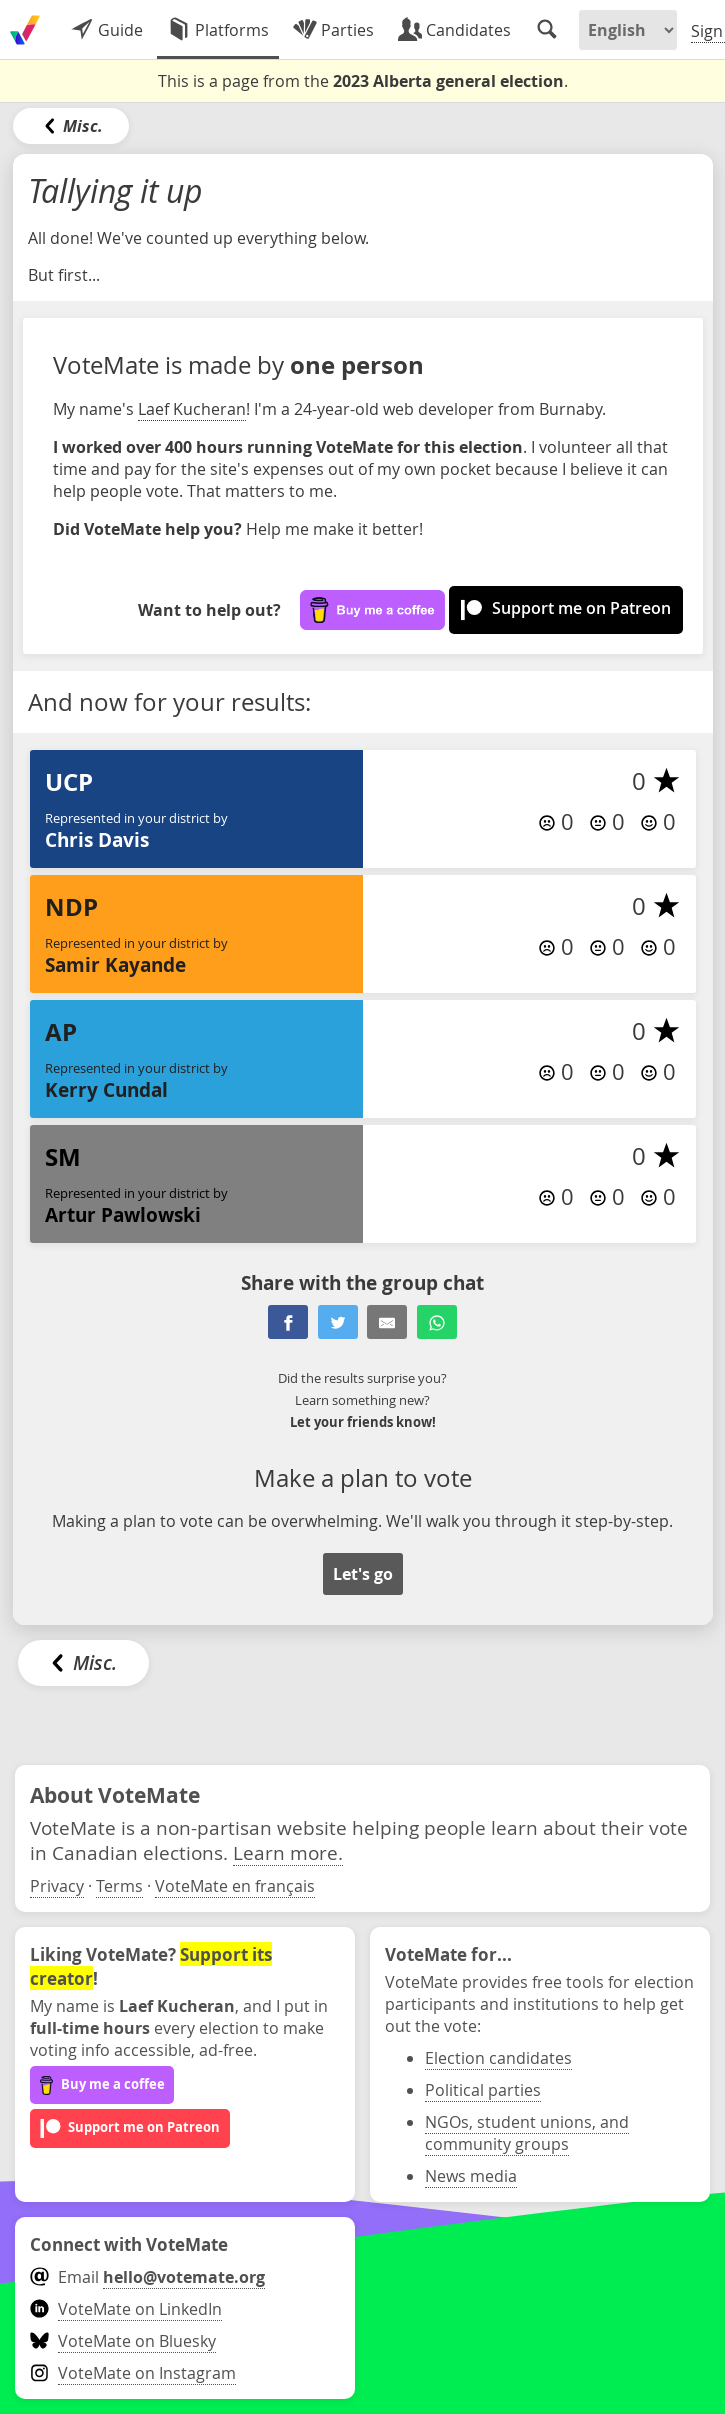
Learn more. (288, 1852)
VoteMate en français (235, 1886)
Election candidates (498, 2058)
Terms (119, 1886)
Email (147, 2277)
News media (471, 2176)
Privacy (57, 1886)
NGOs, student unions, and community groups (527, 2133)
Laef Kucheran (192, 409)
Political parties (483, 2090)
